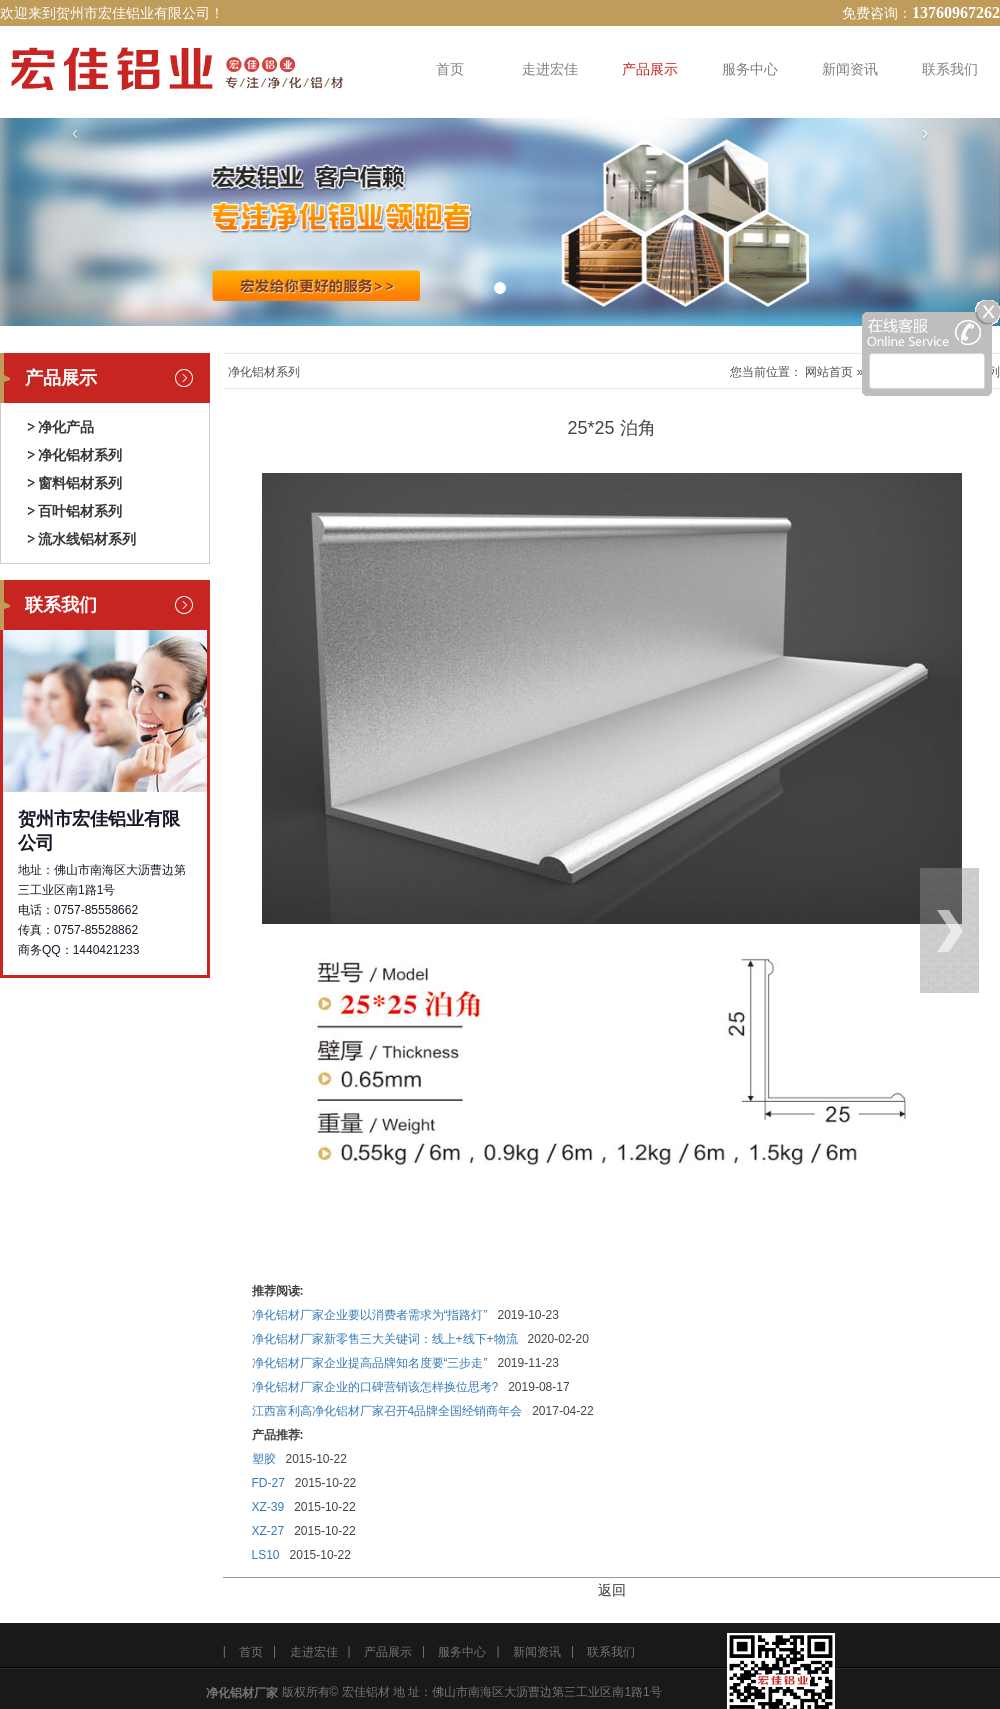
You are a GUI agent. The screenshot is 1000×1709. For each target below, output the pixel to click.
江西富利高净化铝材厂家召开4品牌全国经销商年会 (387, 1411)
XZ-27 (268, 1531)
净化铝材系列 (80, 455)
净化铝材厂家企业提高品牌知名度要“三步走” (370, 1363)
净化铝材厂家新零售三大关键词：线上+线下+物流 (385, 1339)
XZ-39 (268, 1507)
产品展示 (650, 69)
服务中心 (750, 69)
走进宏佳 (550, 69)
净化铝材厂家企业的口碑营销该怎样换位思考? (375, 1387)
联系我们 (950, 69)
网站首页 (829, 372)
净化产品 (66, 427)
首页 (450, 69)
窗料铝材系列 (80, 483)
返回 (612, 1590)
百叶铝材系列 (80, 511)
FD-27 (268, 1483)
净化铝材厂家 (242, 1693)
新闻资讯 (850, 69)
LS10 (266, 1555)
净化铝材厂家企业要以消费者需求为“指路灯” (370, 1315)
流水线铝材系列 (87, 539)
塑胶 (264, 1459)
